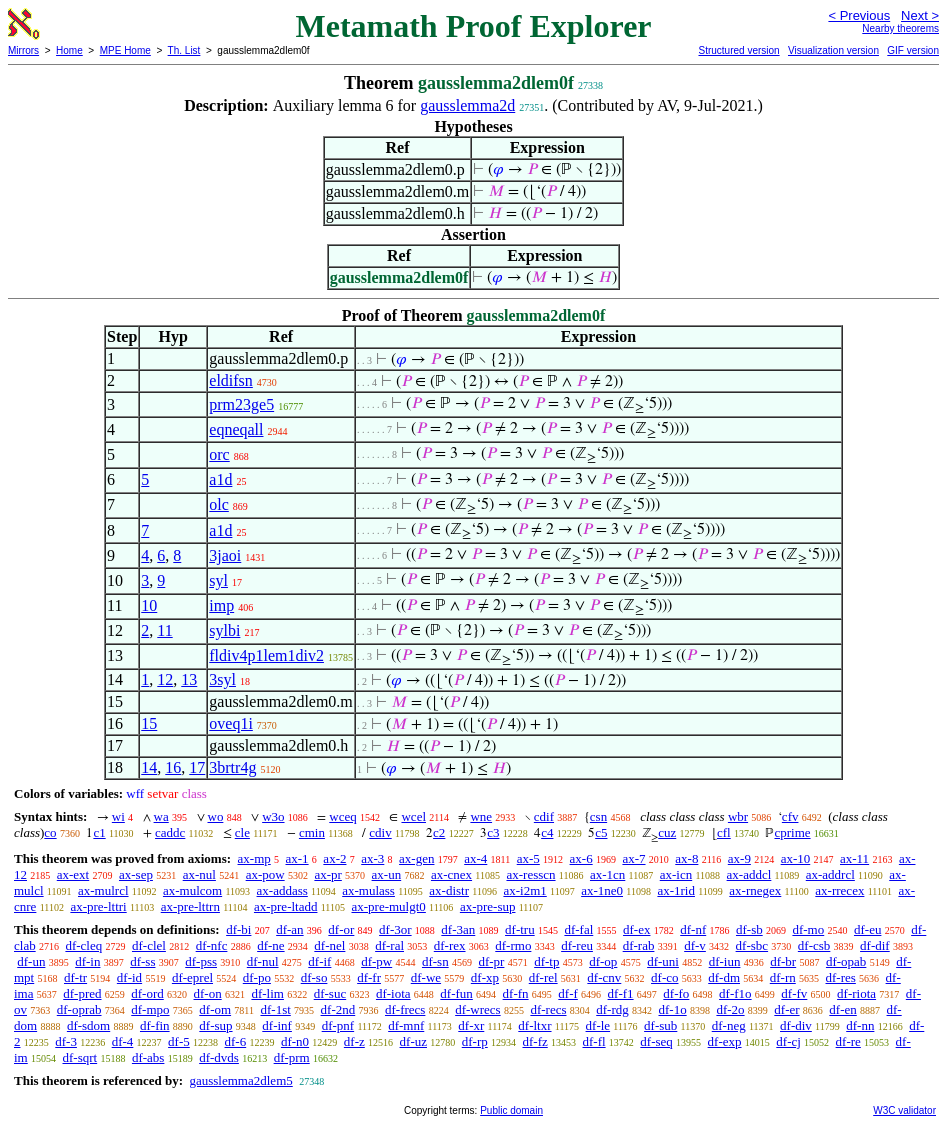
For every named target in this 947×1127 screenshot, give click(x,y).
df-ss (142, 961)
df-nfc (212, 945)
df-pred (82, 993)
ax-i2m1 (524, 890)
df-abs (148, 1057)
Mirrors (23, 50)
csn (598, 816)
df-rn (783, 977)
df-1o (672, 1009)
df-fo (676, 993)
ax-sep (136, 874)
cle (242, 832)
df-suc (330, 993)
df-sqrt (79, 1057)
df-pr (491, 961)
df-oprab (79, 1009)
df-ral (389, 945)
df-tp (546, 961)
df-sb (749, 929)
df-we (426, 977)
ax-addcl (749, 874)
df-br (783, 961)
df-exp (725, 1041)
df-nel (329, 945)
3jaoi (225, 555)
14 (149, 767)
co (50, 832)
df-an (289, 929)
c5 (601, 832)
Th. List (184, 50)
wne (481, 816)
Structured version (738, 50)
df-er (786, 1009)
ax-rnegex (755, 890)
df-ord (147, 993)
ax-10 (796, 858)
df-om (215, 1009)
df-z (354, 1041)
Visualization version (833, 50)
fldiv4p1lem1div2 (266, 655)
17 (197, 767)
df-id (129, 977)
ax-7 (633, 858)
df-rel (543, 977)
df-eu (867, 929)
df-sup (215, 1025)
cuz (667, 832)
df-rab (639, 945)
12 (165, 679)
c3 (493, 832)
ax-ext (73, 874)
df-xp (485, 977)
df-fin (155, 1025)
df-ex (636, 929)
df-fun (456, 993)
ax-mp (254, 858)
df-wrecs (477, 1009)
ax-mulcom (192, 890)
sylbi (224, 630)
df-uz (413, 1041)
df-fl (594, 1041)
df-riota (856, 993)
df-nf (693, 929)
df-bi (238, 929)
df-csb (814, 945)
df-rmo (513, 945)
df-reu (577, 945)
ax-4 (475, 858)
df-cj (788, 1041)
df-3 (66, 1041)
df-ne (270, 945)
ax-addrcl (830, 874)
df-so (314, 977)
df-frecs (405, 1009)
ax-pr (327, 874)
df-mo (808, 929)
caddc (170, 832)
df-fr (369, 977)
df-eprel (192, 977)
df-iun (725, 961)
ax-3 (372, 858)
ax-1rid (676, 890)
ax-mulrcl (103, 890)
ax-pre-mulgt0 (388, 906)
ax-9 (739, 858)
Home (69, 50)
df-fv (794, 993)
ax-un (387, 874)
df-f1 (621, 993)
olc (219, 504)
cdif (544, 816)
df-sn (435, 961)
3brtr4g (232, 767)
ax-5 (528, 858)
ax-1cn (607, 874)
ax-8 (686, 858)
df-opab (846, 961)
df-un (31, 961)
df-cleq (83, 945)
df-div (796, 1025)
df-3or (395, 929)
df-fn (516, 993)
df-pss (201, 961)
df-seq (656, 1041)
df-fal (578, 929)
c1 (99, 832)
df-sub (660, 1025)
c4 (547, 832)
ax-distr (449, 890)
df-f (568, 993)
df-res (841, 977)
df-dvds (219, 1057)
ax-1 (297, 858)
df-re (848, 1041)
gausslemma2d (467, 105)
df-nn (860, 1025)
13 (189, 679)
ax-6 (581, 858)
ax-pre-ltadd (286, 906)
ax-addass (282, 890)
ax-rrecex (839, 890)
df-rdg (612, 1009)
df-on (208, 993)
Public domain (511, 1110)
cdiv (380, 832)
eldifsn (231, 380)
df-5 (179, 1041)
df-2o (730, 1009)
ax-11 (854, 858)
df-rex (450, 945)
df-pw (376, 961)
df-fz (534, 1041)
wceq (342, 816)
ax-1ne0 (602, 890)
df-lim (267, 993)
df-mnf (406, 1025)
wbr (738, 816)
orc (219, 454)
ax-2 (334, 858)
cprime (792, 832)
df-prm (292, 1057)
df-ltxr (534, 1025)
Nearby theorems (900, 28)
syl (218, 580)
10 (149, 605)
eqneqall (236, 429)
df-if (319, 961)
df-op (603, 961)
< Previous (859, 15)
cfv (790, 816)
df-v (695, 945)
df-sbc (752, 945)
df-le (598, 1025)
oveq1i (231, 723)
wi (118, 816)
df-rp (475, 1041)
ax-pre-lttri (98, 906)
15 (149, 723)
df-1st (275, 1009)
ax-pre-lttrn (190, 906)
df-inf (277, 1025)
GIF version (913, 50)
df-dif (875, 945)
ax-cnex (451, 874)
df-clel (149, 945)
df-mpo (150, 1009)
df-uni (663, 961)
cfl (724, 832)
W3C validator (904, 1110)
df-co (664, 977)
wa (161, 816)
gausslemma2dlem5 (240, 1080)
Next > (920, 15)
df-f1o (735, 993)
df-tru (520, 929)
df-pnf (338, 1025)
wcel (413, 816)
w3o (273, 816)
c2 (439, 832)
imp (221, 605)
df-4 (123, 1041)
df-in (87, 961)
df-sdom (88, 1025)
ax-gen (416, 858)
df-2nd (338, 1009)
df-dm (724, 977)
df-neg (729, 1025)
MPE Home (125, 50)
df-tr (75, 977)
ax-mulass (368, 890)
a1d (220, 479)
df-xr (471, 1025)
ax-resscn (530, 874)
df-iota (393, 993)
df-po (257, 977)
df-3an (458, 929)
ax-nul (199, 874)
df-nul (263, 961)
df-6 (236, 1041)
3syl (222, 679)
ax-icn (676, 874)
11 (164, 630)
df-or (341, 929)
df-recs (548, 1009)
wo (216, 816)
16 (173, 767)
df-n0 (295, 1041)
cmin (312, 832)
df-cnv (604, 977)
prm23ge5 (241, 404)
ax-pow (265, 874)
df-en (842, 1009)
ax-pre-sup (488, 906)
